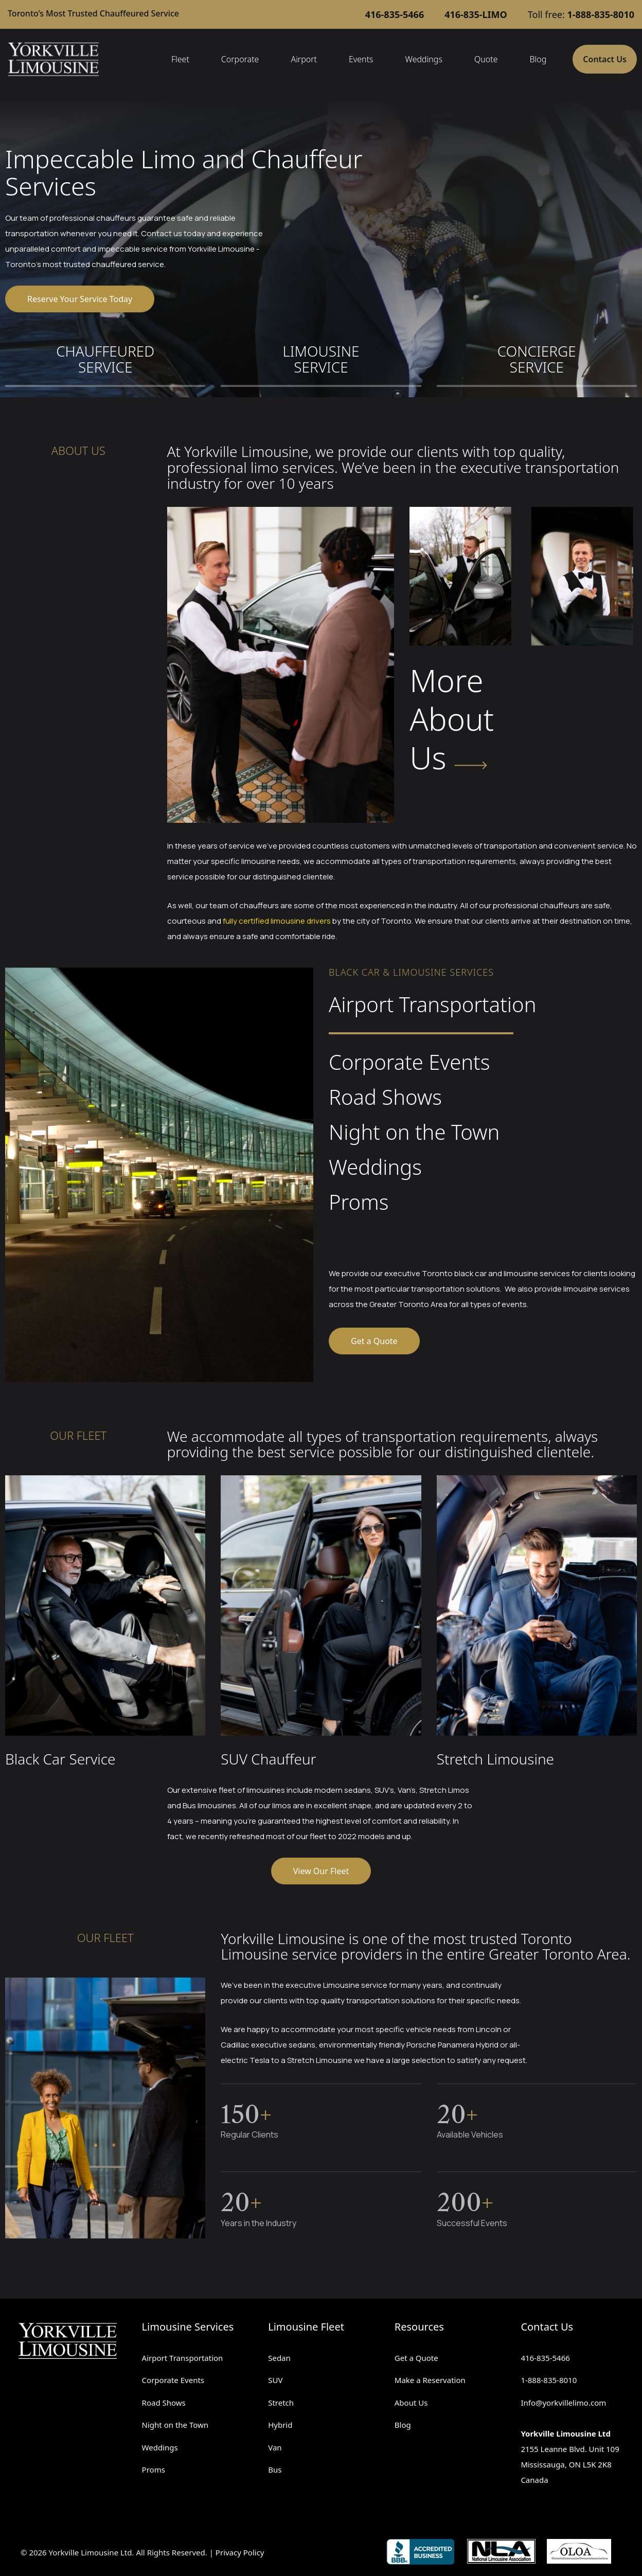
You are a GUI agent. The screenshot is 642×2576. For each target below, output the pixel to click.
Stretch (281, 2402)
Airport (304, 59)
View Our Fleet (321, 1871)
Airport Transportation (182, 2358)
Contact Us (605, 59)
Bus (274, 2469)
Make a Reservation (430, 2380)
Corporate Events (173, 2380)
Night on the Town (175, 2425)
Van (274, 2447)
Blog (537, 59)
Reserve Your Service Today (79, 299)
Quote (486, 59)
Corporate (240, 59)
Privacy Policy (240, 2552)
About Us (411, 2402)
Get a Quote (374, 1341)
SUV (275, 2380)
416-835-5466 (545, 2358)
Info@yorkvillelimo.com (563, 2402)
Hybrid (280, 2425)
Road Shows (164, 2402)
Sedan (279, 2358)
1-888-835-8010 (549, 2380)
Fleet (180, 59)
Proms (153, 2469)
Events (361, 59)
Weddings (423, 59)
